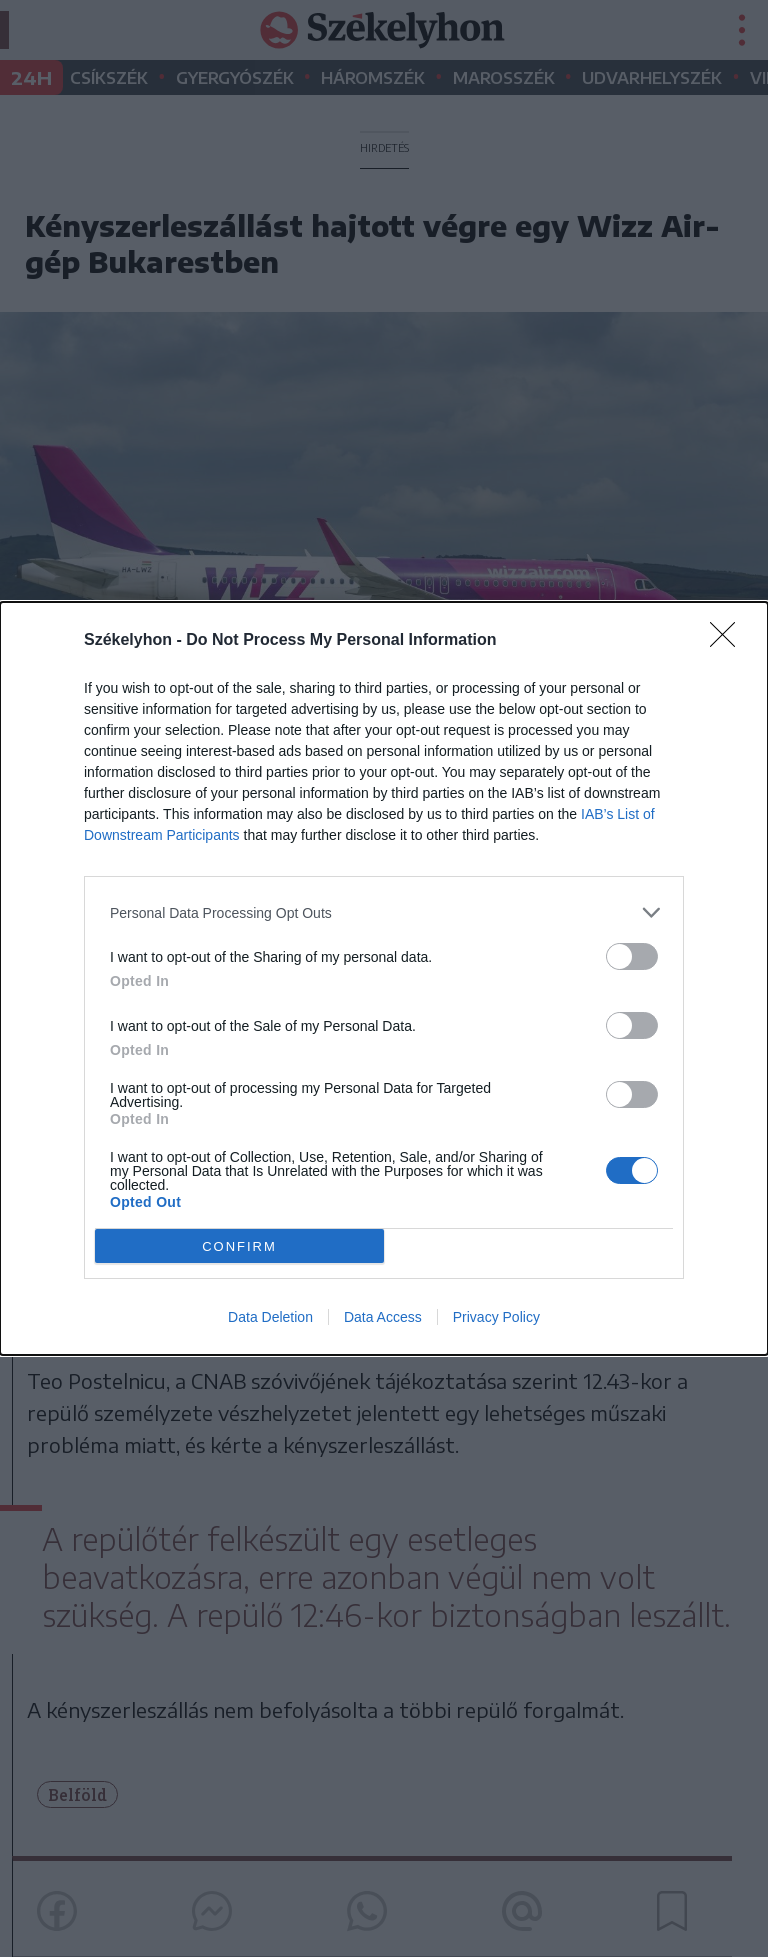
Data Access (383, 1317)
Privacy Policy (496, 1317)
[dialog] (384, 978)
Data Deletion (270, 1317)
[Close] (729, 641)
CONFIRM (239, 1246)
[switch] (632, 956)
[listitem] (384, 912)
